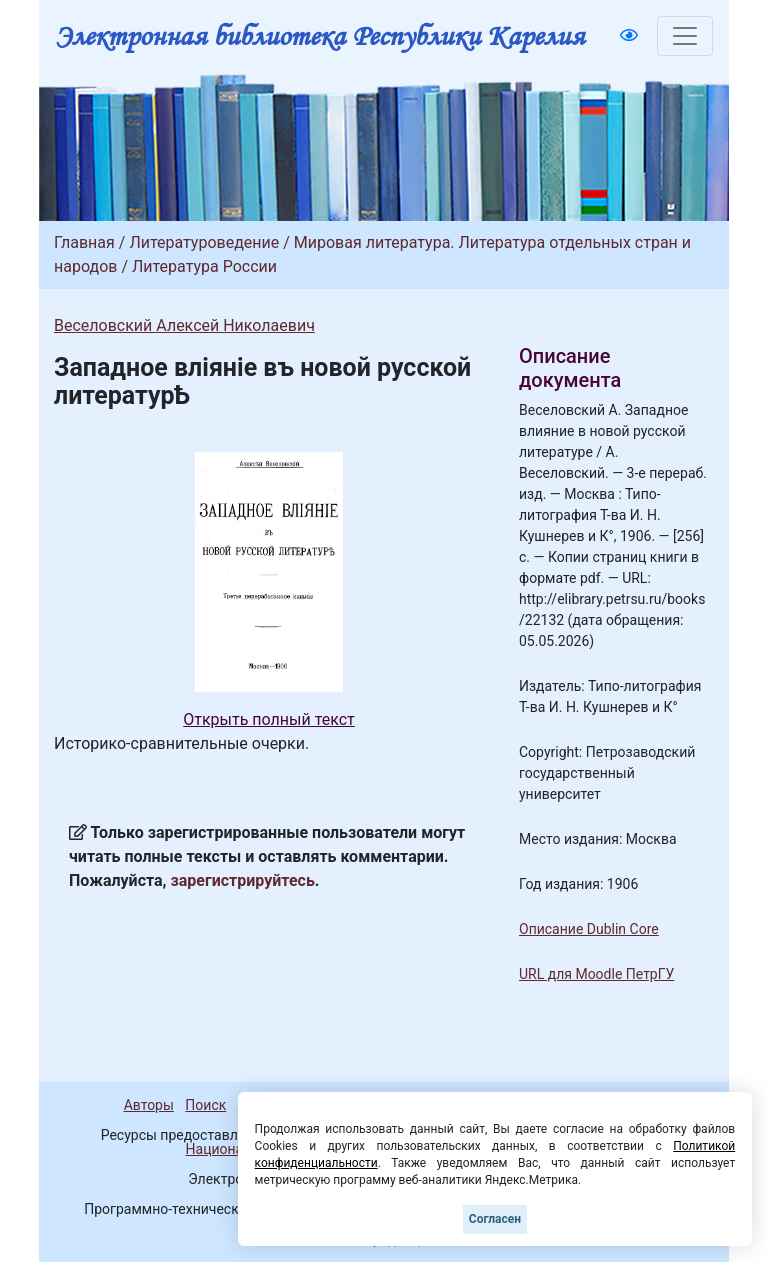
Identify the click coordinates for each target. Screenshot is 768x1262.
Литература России (204, 266)
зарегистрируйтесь (243, 880)
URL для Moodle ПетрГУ (596, 974)
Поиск (205, 1105)
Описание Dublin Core (589, 929)
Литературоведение (204, 242)
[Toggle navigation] (685, 36)
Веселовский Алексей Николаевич (184, 325)
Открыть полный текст (269, 719)
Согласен (495, 1219)
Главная (84, 242)
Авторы (149, 1105)
